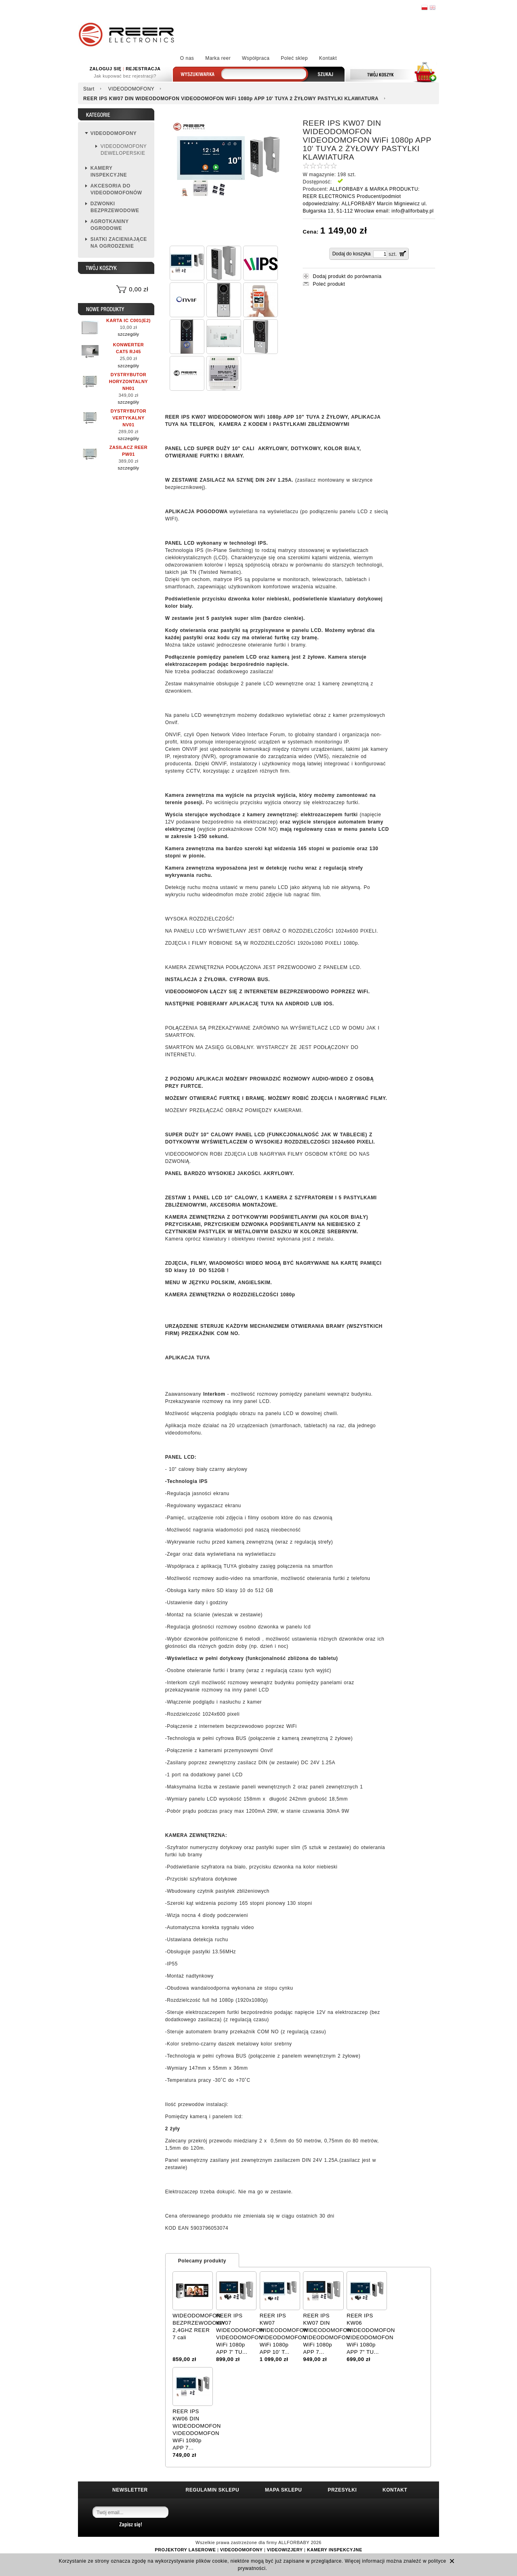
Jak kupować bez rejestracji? (125, 76)
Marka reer (218, 58)
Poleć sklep (294, 58)
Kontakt (328, 58)
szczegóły (128, 334)
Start (89, 89)
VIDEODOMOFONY (131, 89)
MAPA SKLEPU (283, 2490)
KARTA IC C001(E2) (128, 320)
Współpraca (255, 58)
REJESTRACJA (143, 68)
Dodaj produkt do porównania (347, 276)
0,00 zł (138, 289)
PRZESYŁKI (342, 2490)
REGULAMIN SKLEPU (213, 2490)
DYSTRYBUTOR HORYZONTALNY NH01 (128, 381)
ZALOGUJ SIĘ (106, 68)
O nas (187, 58)
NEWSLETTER (130, 2490)
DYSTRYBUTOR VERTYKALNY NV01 (129, 418)
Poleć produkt (329, 284)
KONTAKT (394, 2490)
